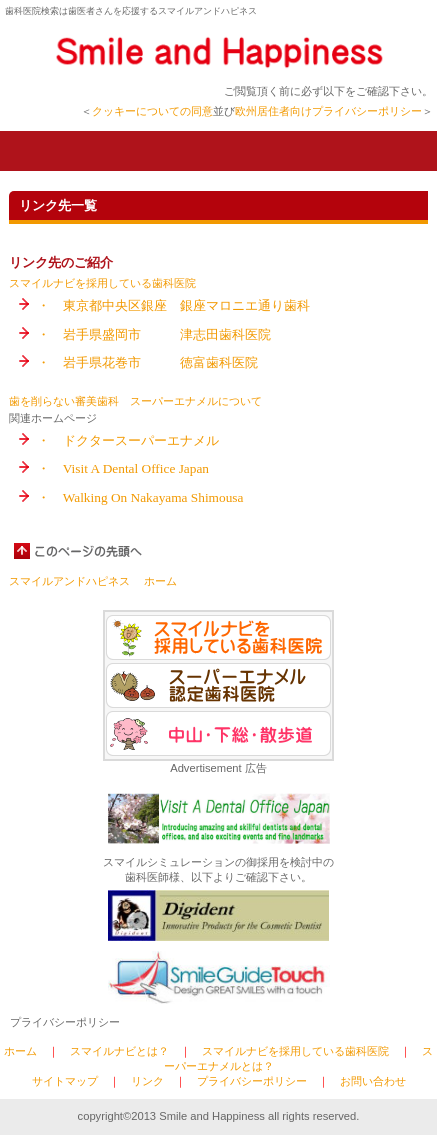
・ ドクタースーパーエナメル (128, 440)
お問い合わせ (373, 1081)
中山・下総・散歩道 (218, 733)
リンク (147, 1081)
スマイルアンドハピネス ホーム (93, 581)
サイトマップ (65, 1081)
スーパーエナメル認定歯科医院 (218, 685)
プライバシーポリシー (65, 1022)
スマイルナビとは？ (119, 1051)
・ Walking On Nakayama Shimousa (140, 497)
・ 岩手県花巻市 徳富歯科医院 (147, 362)
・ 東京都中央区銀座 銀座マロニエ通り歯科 (173, 305)
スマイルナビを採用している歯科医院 (102, 283)
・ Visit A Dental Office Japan (123, 468)
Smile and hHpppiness (219, 52)
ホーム (20, 1051)
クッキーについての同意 (152, 111)
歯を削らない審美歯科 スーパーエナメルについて (135, 401)
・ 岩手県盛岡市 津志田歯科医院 (154, 334)
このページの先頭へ (79, 551)
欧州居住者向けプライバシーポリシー (328, 111)
